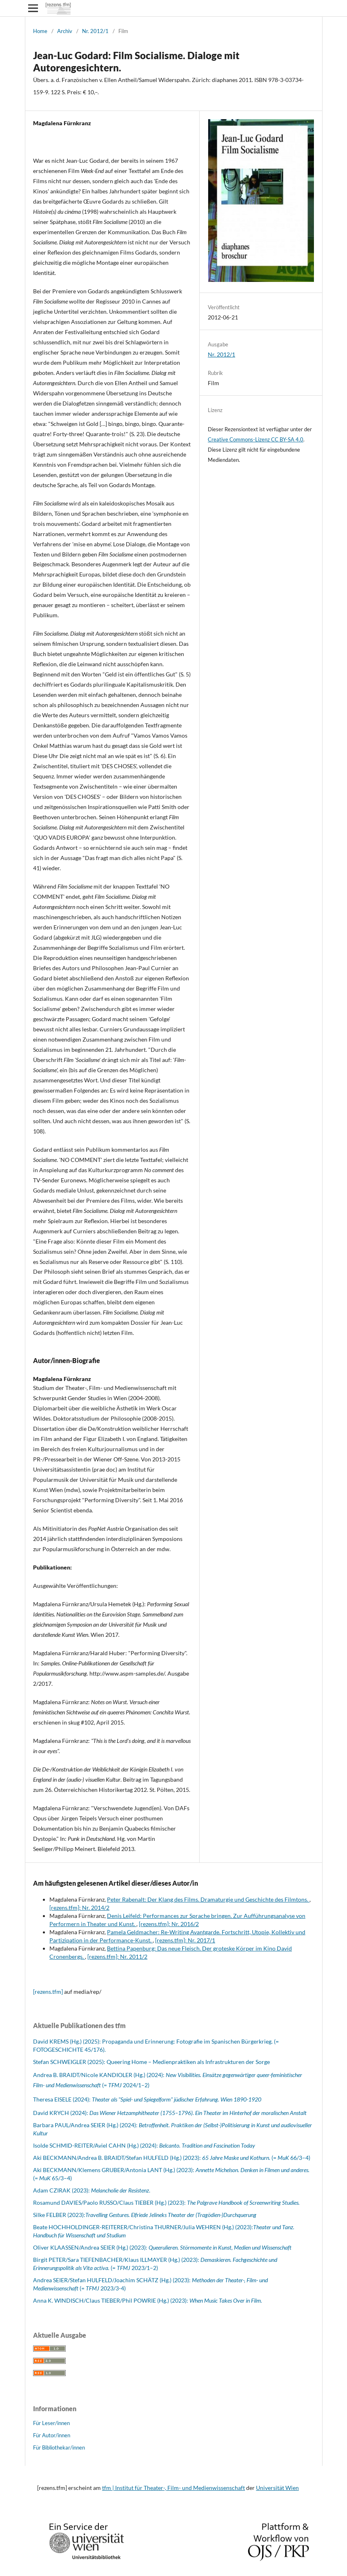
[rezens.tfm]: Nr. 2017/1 (185, 1940)
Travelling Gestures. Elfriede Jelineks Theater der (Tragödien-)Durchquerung (170, 2214)
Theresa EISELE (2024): (147, 2099)
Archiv (64, 31)
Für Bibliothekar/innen (59, 2447)
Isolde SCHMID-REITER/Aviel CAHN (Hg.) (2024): (144, 2145)
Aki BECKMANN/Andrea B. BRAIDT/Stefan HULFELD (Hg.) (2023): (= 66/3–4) (171, 2157)
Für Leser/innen (51, 2423)
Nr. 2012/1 (95, 31)
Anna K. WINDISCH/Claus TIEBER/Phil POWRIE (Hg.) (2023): (147, 2300)
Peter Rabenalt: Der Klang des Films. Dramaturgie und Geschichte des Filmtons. (208, 1899)
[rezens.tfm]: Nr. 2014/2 (79, 1907)
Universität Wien (277, 2487)
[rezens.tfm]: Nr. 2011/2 (117, 1956)
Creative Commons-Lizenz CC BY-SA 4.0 (255, 439)
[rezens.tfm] (48, 1991)
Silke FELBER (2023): (59, 2214)
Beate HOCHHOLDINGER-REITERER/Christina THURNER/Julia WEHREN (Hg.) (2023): (143, 2227)
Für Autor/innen (51, 2435)
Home (40, 31)
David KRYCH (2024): (170, 2112)
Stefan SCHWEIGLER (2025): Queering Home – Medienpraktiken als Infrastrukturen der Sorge (151, 2061)
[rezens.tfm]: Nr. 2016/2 (169, 1923)
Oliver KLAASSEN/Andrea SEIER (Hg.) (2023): (162, 2247)
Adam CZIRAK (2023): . (91, 2190)
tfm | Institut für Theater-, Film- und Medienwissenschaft (173, 2487)
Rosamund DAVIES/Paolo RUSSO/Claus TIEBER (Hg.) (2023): (166, 2202)
